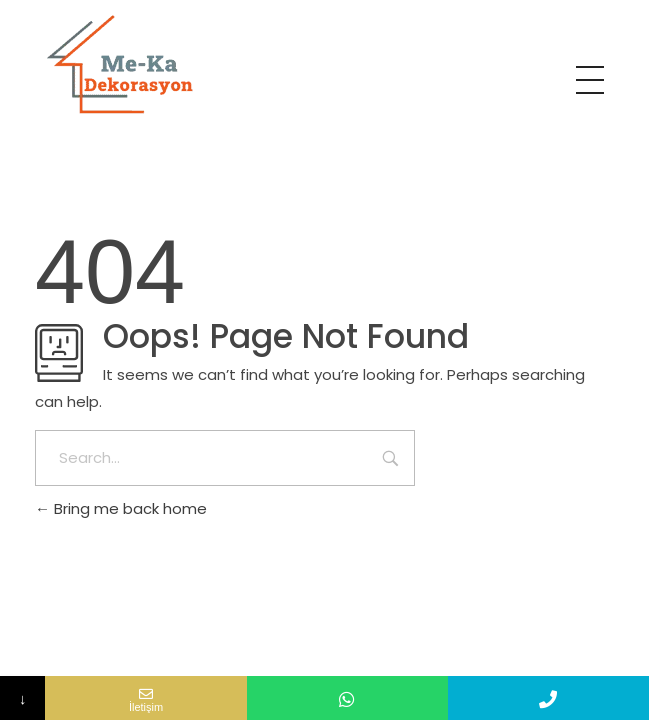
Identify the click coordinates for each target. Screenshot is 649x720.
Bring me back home (121, 508)
